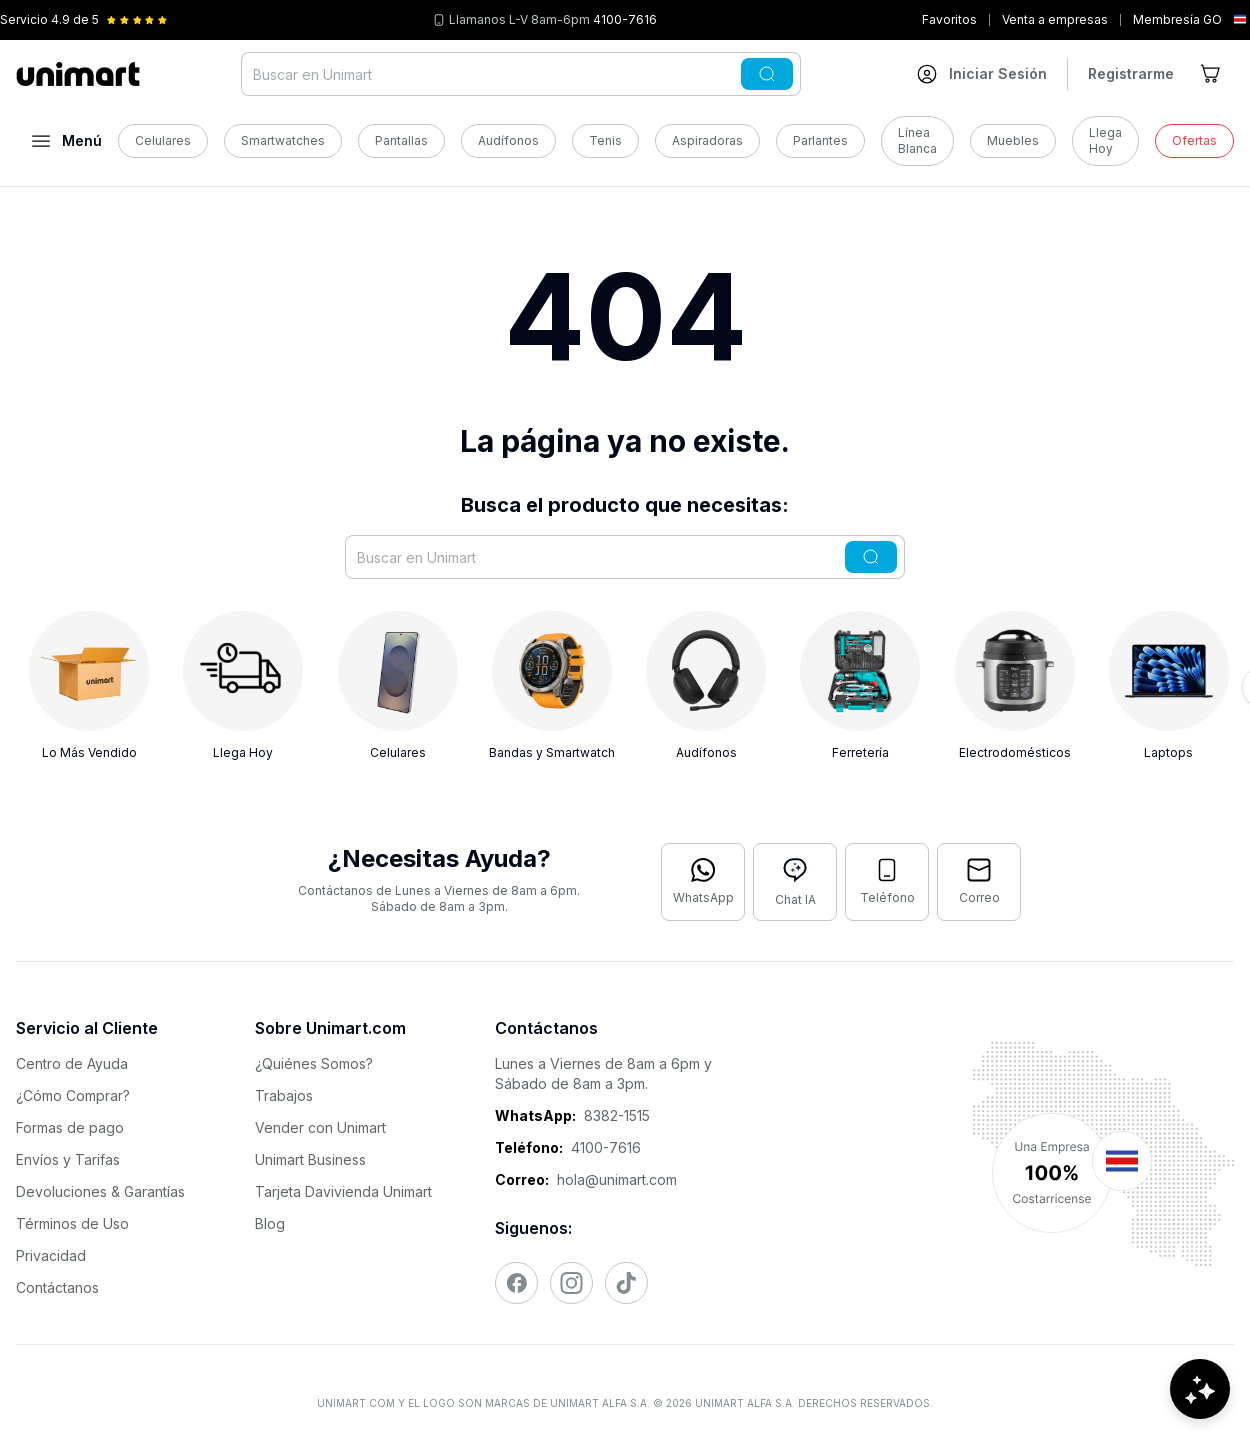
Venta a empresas (1055, 19)
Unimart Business (310, 1159)
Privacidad (51, 1255)
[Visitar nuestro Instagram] (571, 1283)
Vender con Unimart (320, 1127)
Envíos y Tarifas (68, 1159)
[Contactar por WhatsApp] (703, 882)
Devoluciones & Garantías (100, 1191)
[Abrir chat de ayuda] (1200, 1393)
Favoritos (949, 19)
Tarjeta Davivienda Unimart (343, 1191)
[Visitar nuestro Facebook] (516, 1283)
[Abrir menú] (67, 141)
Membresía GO (1177, 19)
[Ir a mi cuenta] (982, 74)
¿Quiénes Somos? (314, 1063)
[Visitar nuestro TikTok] (626, 1283)
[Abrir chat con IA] (795, 882)
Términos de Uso (72, 1223)
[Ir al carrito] (1212, 74)
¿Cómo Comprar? (73, 1095)
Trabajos (284, 1095)
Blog (270, 1223)
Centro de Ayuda (72, 1063)
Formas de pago (70, 1127)
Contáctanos (57, 1287)
